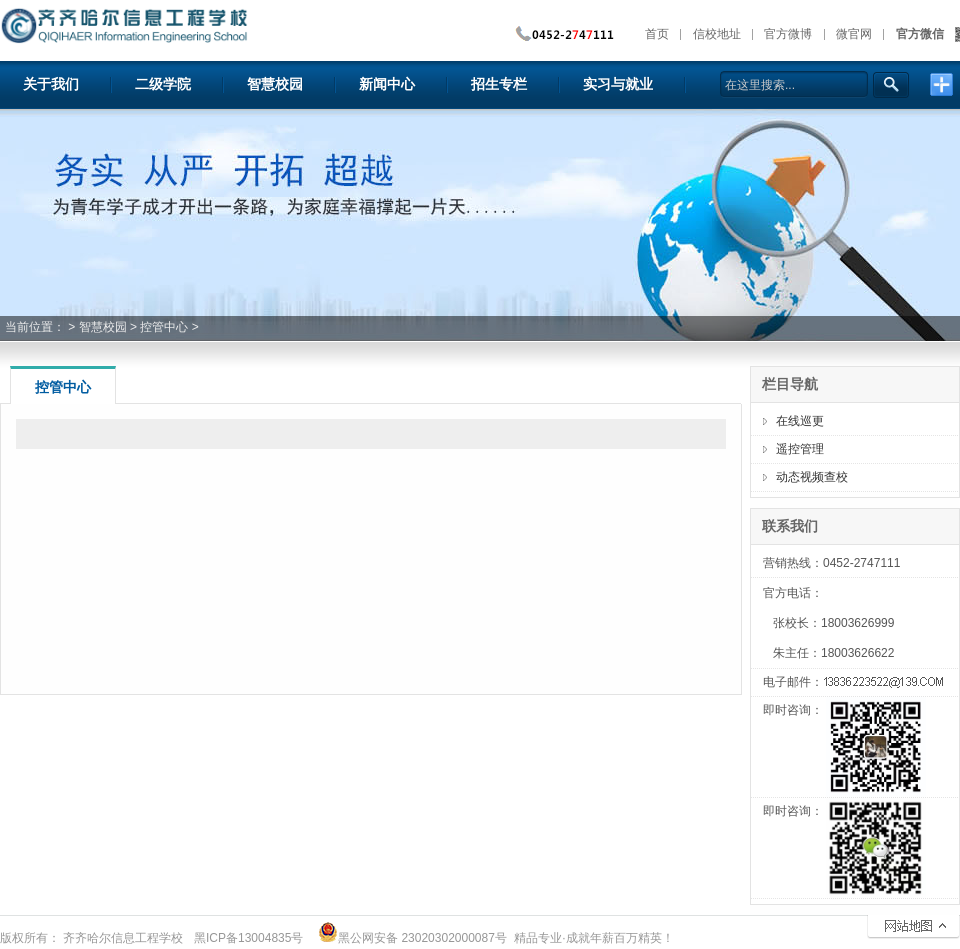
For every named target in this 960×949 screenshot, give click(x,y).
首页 (657, 34)
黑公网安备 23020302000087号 (412, 938)
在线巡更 (800, 421)
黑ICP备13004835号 (248, 938)
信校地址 (717, 34)
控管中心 (164, 327)
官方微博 (788, 34)
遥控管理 (800, 449)
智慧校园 (103, 327)
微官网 (854, 34)
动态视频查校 (812, 477)
